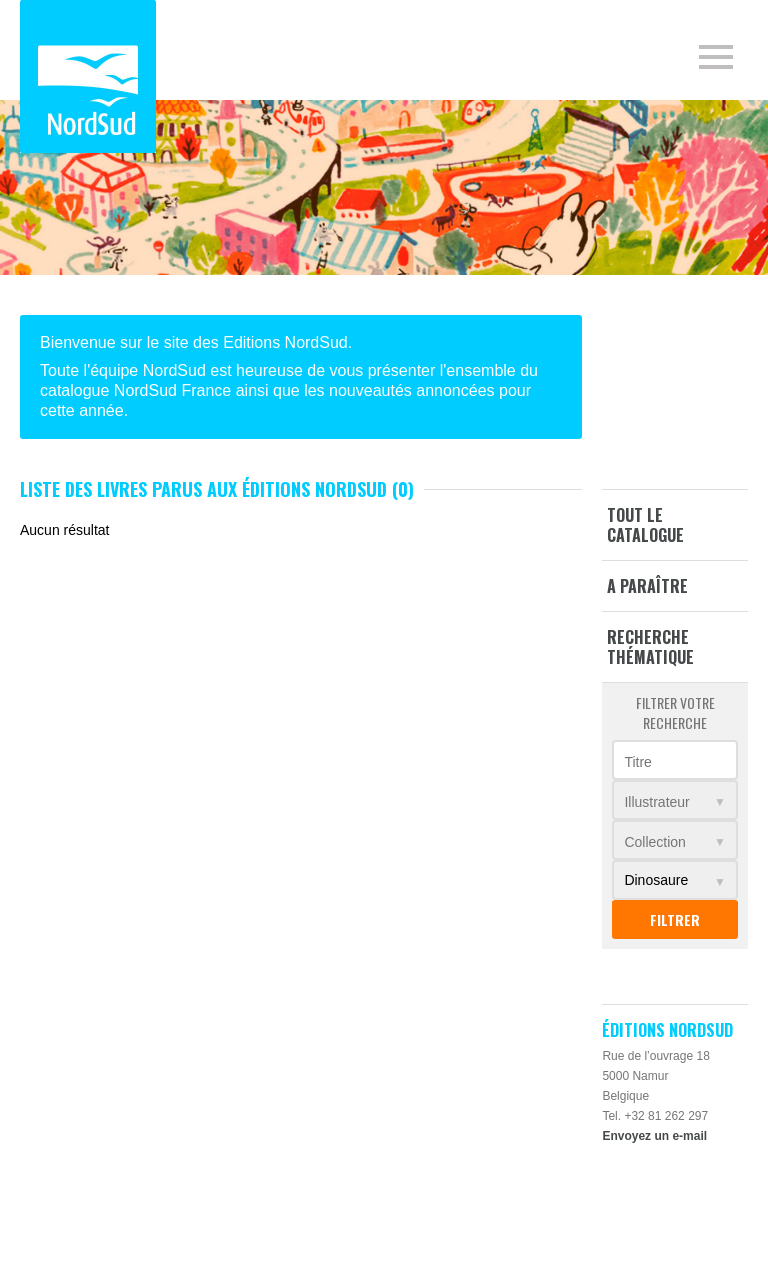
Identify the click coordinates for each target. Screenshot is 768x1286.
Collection (654, 842)
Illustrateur (656, 802)
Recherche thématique (650, 647)
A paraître (647, 586)
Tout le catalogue (645, 525)
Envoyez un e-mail (654, 1136)
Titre (637, 762)
